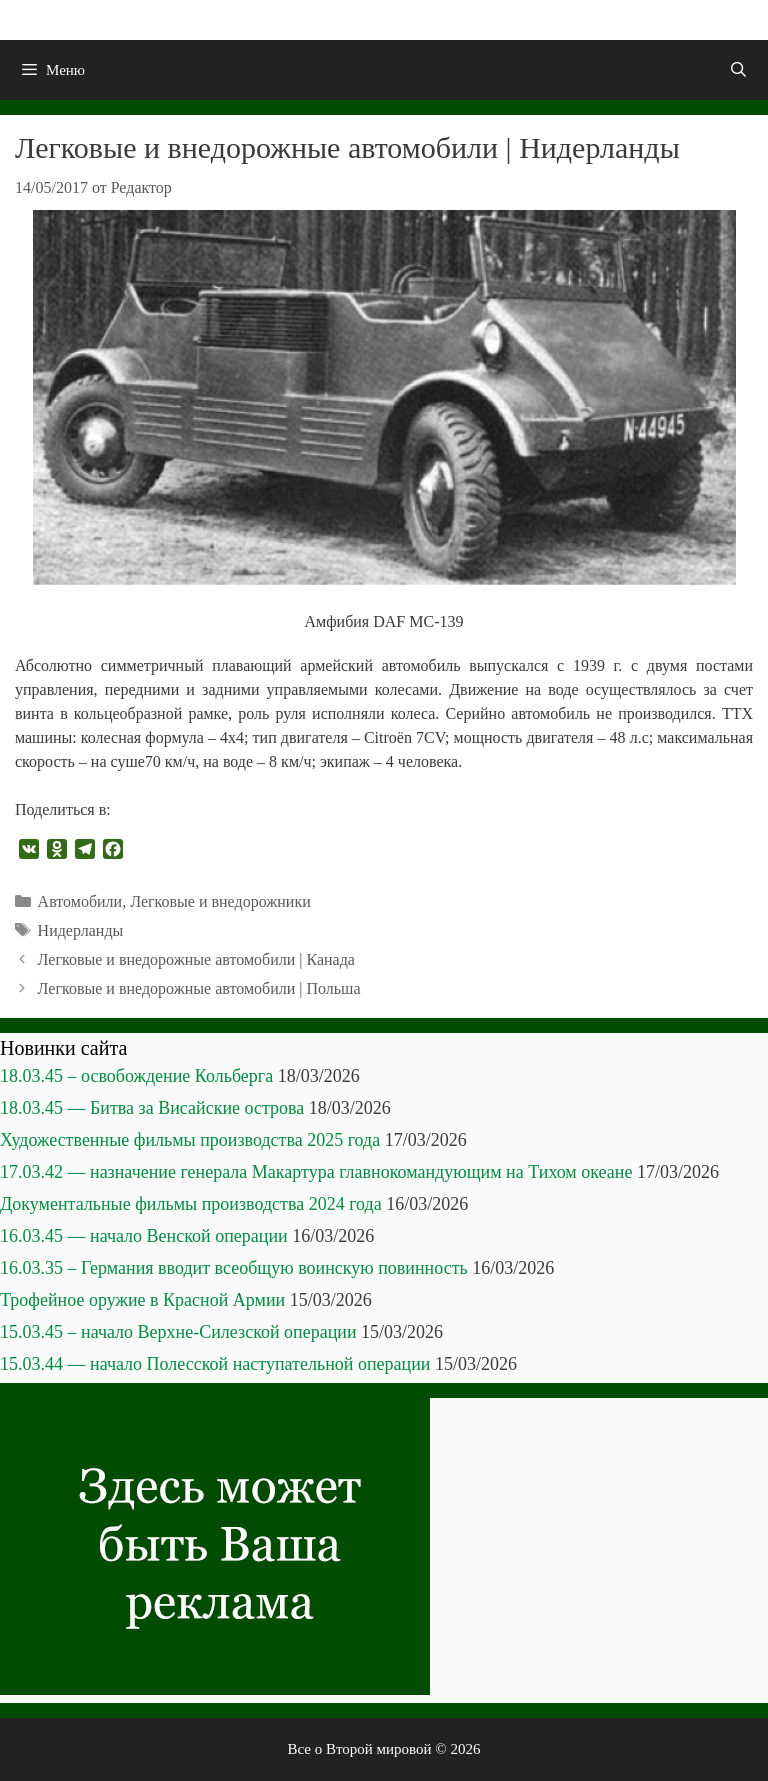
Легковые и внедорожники (220, 901)
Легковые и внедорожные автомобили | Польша (199, 988)
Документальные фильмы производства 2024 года (191, 1204)
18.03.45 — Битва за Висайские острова (152, 1108)
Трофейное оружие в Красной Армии (142, 1300)
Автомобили (80, 901)
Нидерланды (81, 930)
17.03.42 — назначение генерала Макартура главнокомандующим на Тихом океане (316, 1172)
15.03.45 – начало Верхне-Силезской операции (178, 1332)
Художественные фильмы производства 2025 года (190, 1140)
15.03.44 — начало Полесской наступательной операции (215, 1364)
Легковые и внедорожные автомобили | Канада (196, 959)
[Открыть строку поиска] (738, 70)
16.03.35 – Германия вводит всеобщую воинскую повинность (234, 1268)
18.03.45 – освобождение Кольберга (136, 1076)
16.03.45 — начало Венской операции (144, 1236)
